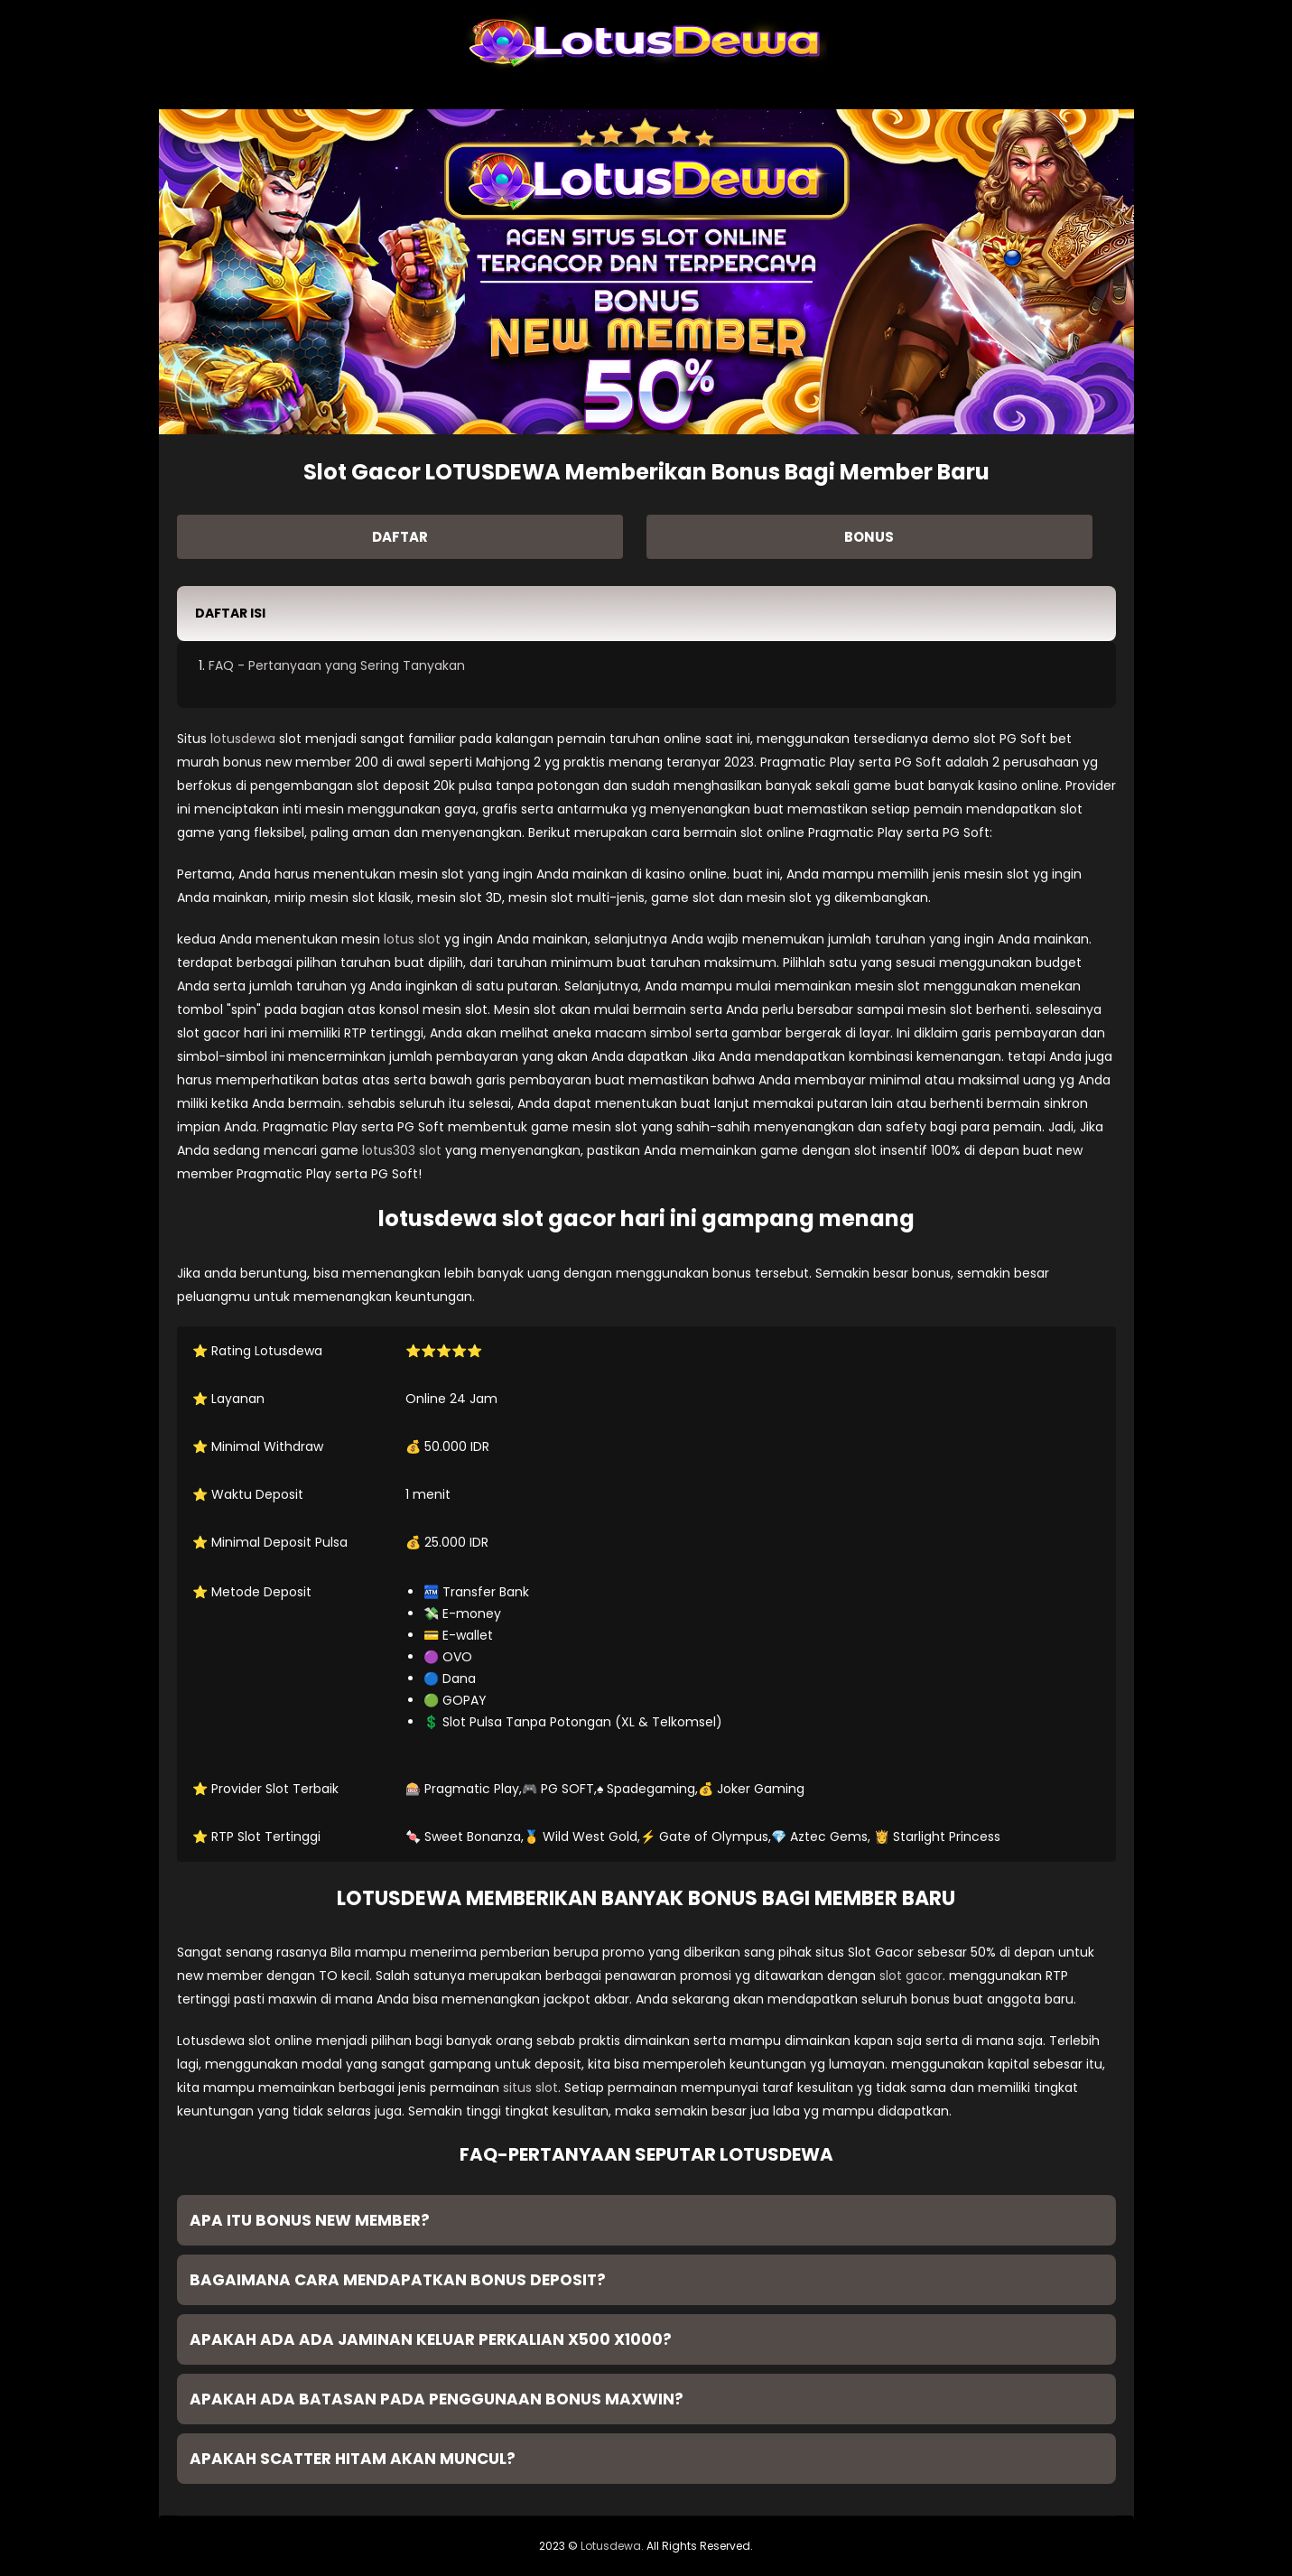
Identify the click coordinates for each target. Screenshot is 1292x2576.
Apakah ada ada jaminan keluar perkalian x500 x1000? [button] (431, 2339)
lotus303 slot (402, 1150)
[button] (646, 613)
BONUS (869, 536)
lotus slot (412, 939)
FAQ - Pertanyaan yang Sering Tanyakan (337, 665)
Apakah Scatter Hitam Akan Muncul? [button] (353, 2458)
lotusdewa (242, 739)
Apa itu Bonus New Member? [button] (310, 2220)
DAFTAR (400, 536)
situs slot (530, 2087)
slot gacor (911, 1976)
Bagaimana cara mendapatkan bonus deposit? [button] (398, 2280)
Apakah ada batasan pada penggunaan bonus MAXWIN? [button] (436, 2399)
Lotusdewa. (612, 2545)
